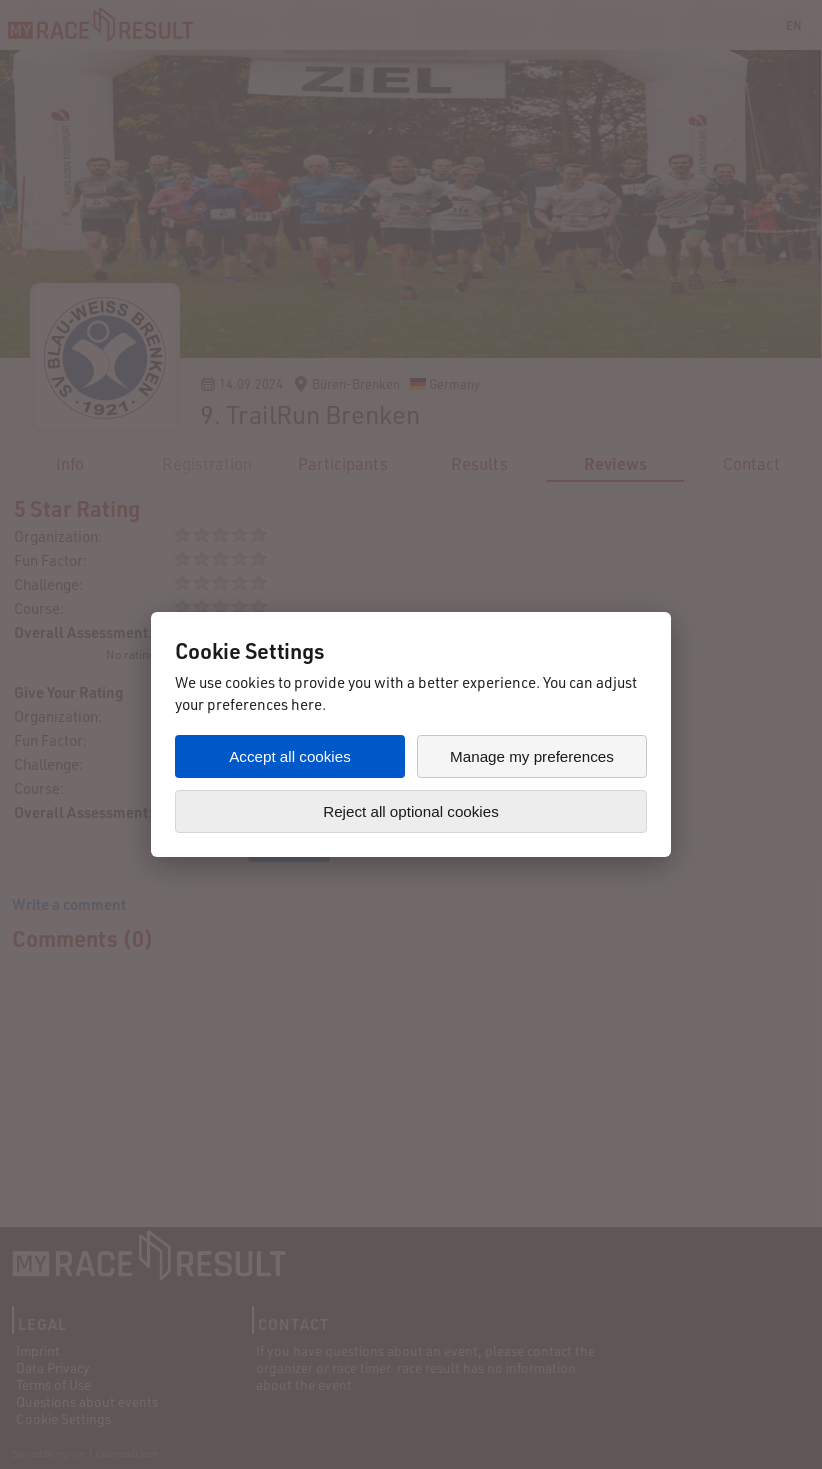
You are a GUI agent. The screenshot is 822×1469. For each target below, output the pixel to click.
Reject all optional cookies (411, 811)
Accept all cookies (290, 756)
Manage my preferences (532, 756)
